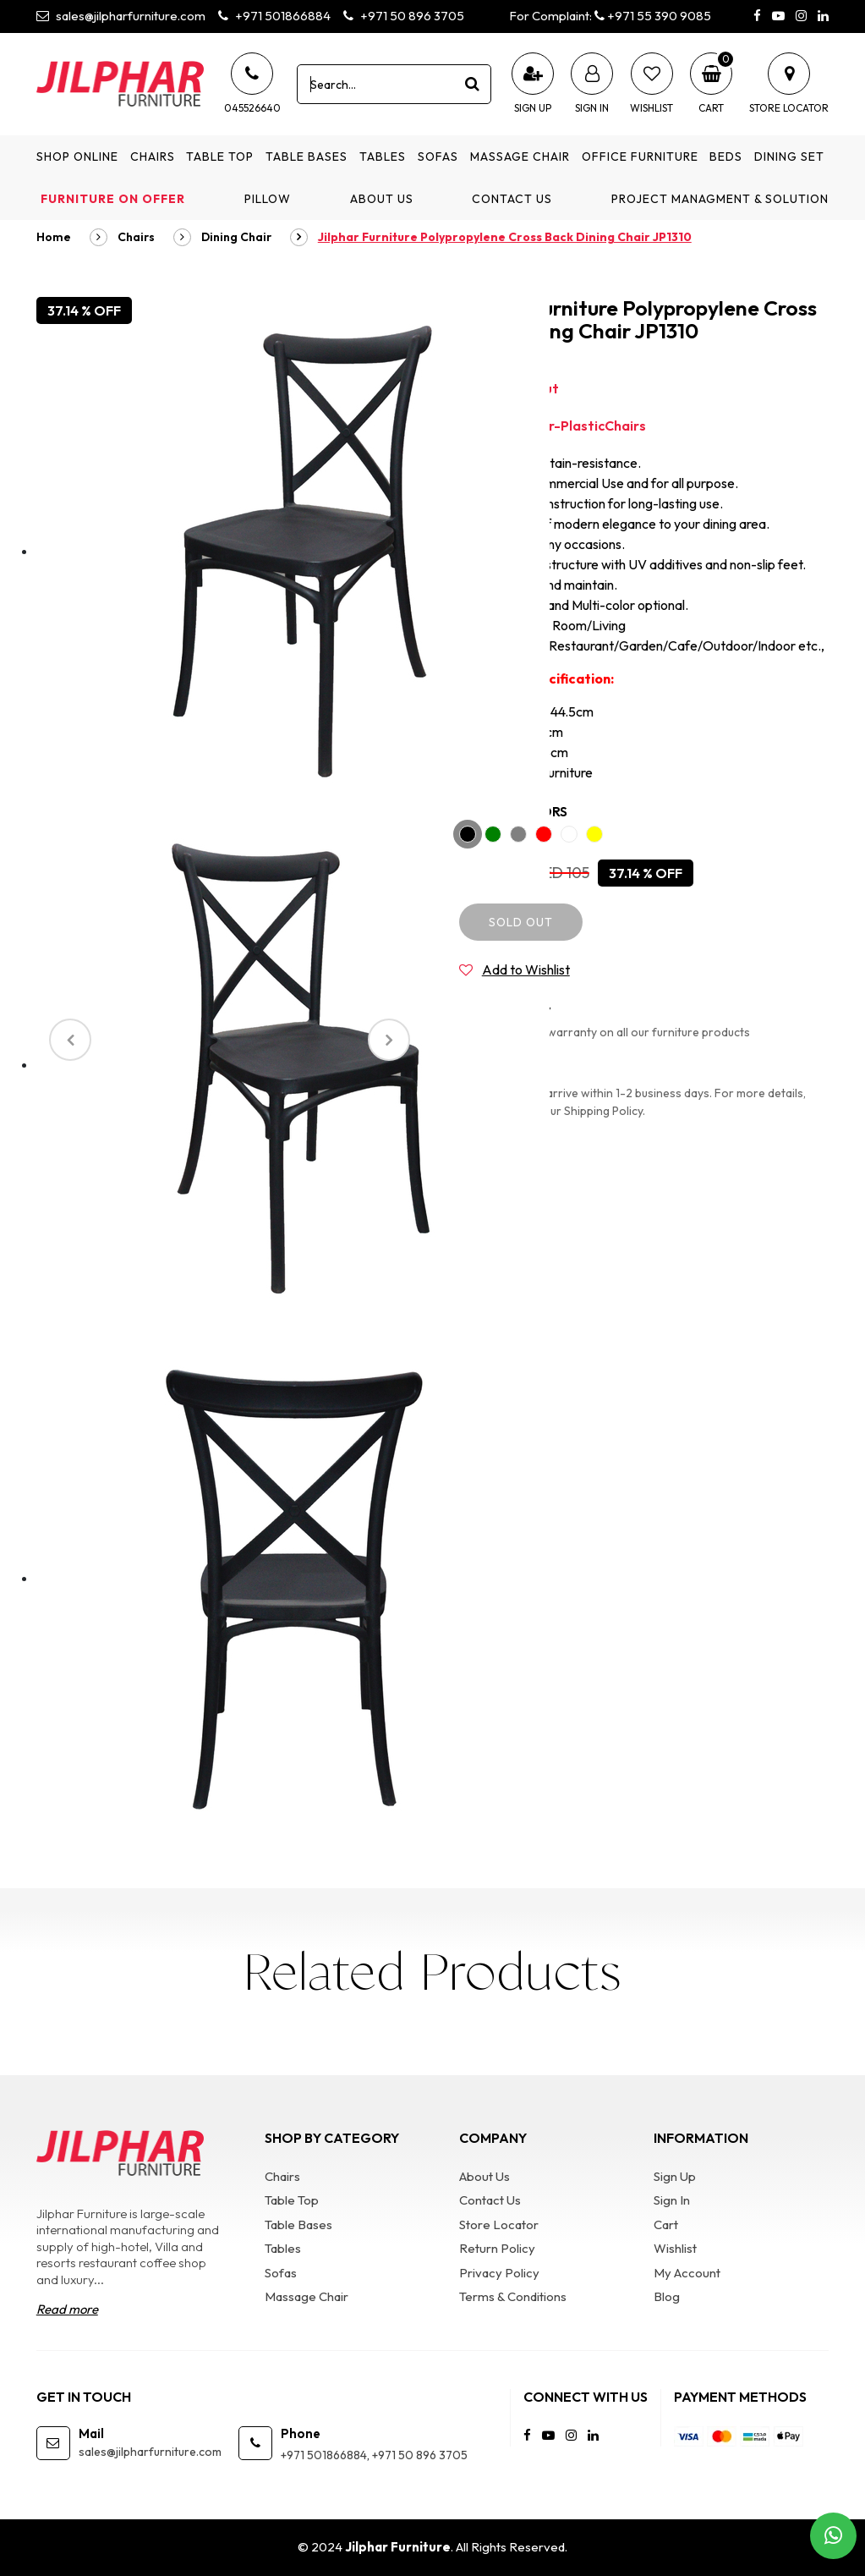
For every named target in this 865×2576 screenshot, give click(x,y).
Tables (382, 156)
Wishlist (675, 2248)
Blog (667, 2296)
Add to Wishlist (526, 969)
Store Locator (499, 2224)
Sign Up (675, 2176)
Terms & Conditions (513, 2296)
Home (53, 236)
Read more (67, 2309)
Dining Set (789, 156)
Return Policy (497, 2248)
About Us (381, 198)
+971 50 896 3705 (403, 16)
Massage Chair (520, 156)
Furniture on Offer (113, 198)
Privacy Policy (499, 2273)
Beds (725, 156)
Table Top (220, 156)
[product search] (471, 83)
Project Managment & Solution (720, 198)
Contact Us (512, 198)
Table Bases (307, 156)
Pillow (267, 198)
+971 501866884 (274, 16)
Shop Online (77, 156)
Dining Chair (236, 236)
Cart (666, 2224)
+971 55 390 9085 (652, 16)
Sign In (672, 2200)
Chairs (152, 156)
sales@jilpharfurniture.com (120, 16)
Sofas (438, 156)
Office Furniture (640, 156)
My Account (687, 2273)
